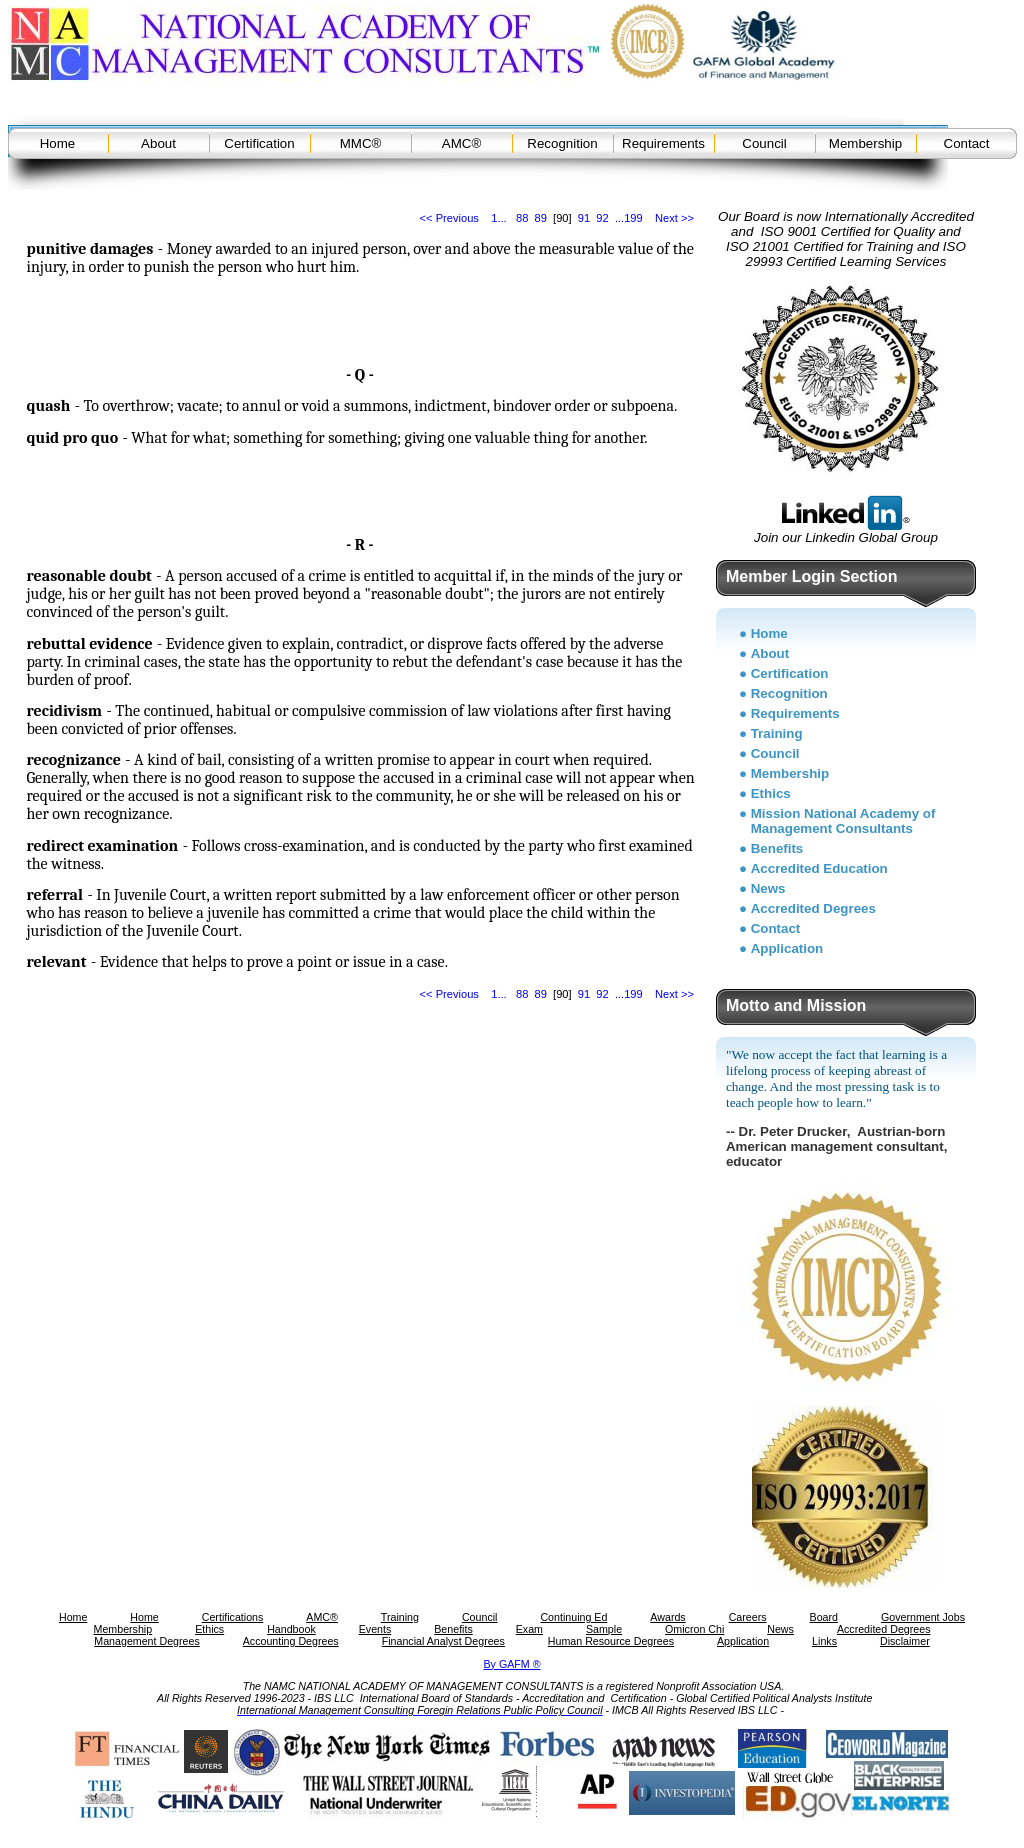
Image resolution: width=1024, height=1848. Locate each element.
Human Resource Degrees (611, 1641)
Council (764, 143)
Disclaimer (905, 1641)
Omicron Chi (694, 1629)
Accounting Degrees (291, 1641)
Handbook (291, 1629)
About (158, 143)
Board (824, 1617)
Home (58, 143)
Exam (529, 1629)
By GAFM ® (512, 1664)
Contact (967, 143)
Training (777, 733)
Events (375, 1629)
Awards (667, 1617)
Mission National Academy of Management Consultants (843, 821)
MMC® (361, 143)
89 (541, 218)
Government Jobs (923, 1617)
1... (498, 218)
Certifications (233, 1617)
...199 (629, 218)
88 (522, 218)
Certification (259, 143)
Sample (604, 1629)
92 (602, 218)
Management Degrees (146, 1641)
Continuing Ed (573, 1617)
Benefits (777, 848)
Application (787, 948)
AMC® (461, 143)
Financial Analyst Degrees (443, 1641)
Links (824, 1641)
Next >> (674, 218)
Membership (865, 143)
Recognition (562, 143)
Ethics (771, 793)
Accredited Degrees (813, 908)
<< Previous (449, 218)
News (768, 888)
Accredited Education (819, 868)
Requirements (663, 143)
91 (584, 218)
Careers (748, 1617)
